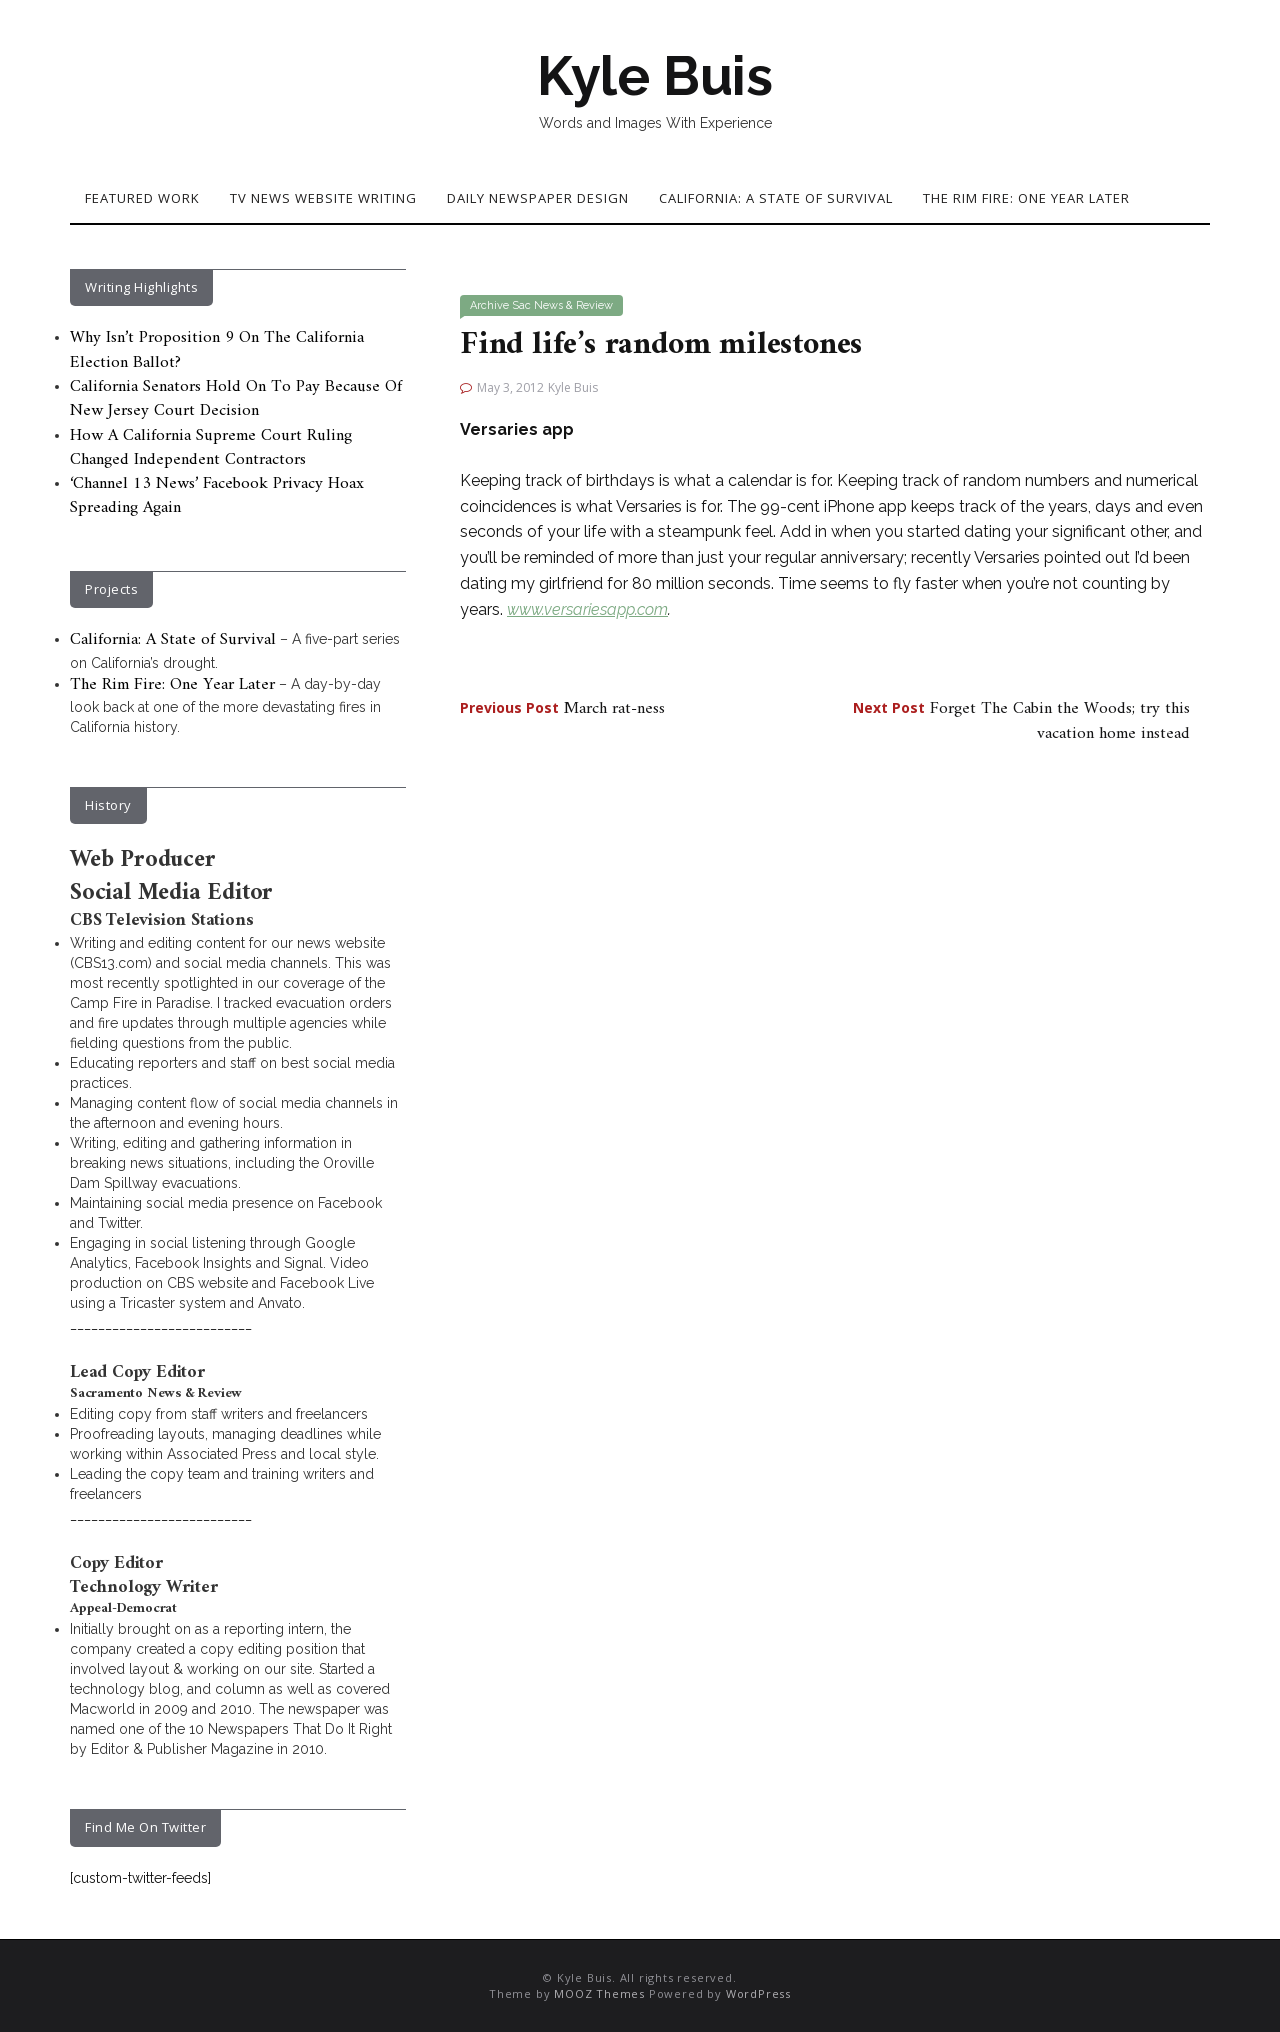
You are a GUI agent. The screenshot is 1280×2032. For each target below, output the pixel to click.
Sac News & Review (562, 305)
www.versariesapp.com (587, 609)
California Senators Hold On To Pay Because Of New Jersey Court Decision (236, 399)
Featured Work (142, 198)
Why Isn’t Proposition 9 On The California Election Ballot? (217, 350)
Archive (489, 305)
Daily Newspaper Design (538, 198)
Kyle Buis (655, 76)
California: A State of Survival (776, 198)
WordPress (758, 1993)
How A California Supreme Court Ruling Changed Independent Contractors (211, 448)
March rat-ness (562, 709)
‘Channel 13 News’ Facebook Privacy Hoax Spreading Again (217, 496)
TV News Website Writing (323, 198)
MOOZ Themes (599, 1993)
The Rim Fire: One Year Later (1026, 198)
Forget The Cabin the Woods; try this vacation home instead (1021, 721)
